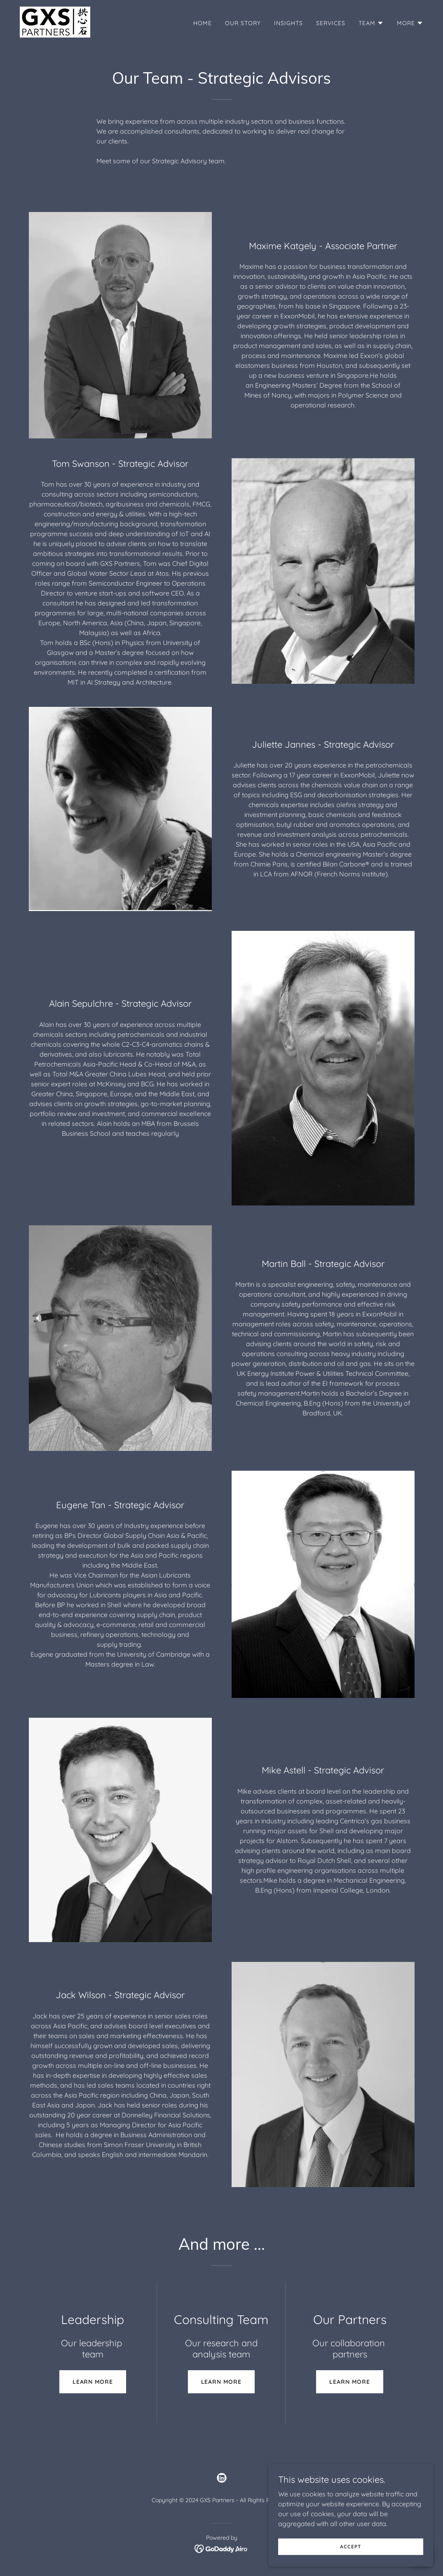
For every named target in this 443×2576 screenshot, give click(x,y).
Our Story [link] (243, 23)
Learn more (93, 2381)
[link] (55, 21)
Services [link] (330, 23)
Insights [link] (288, 23)
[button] (371, 23)
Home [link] (202, 23)
